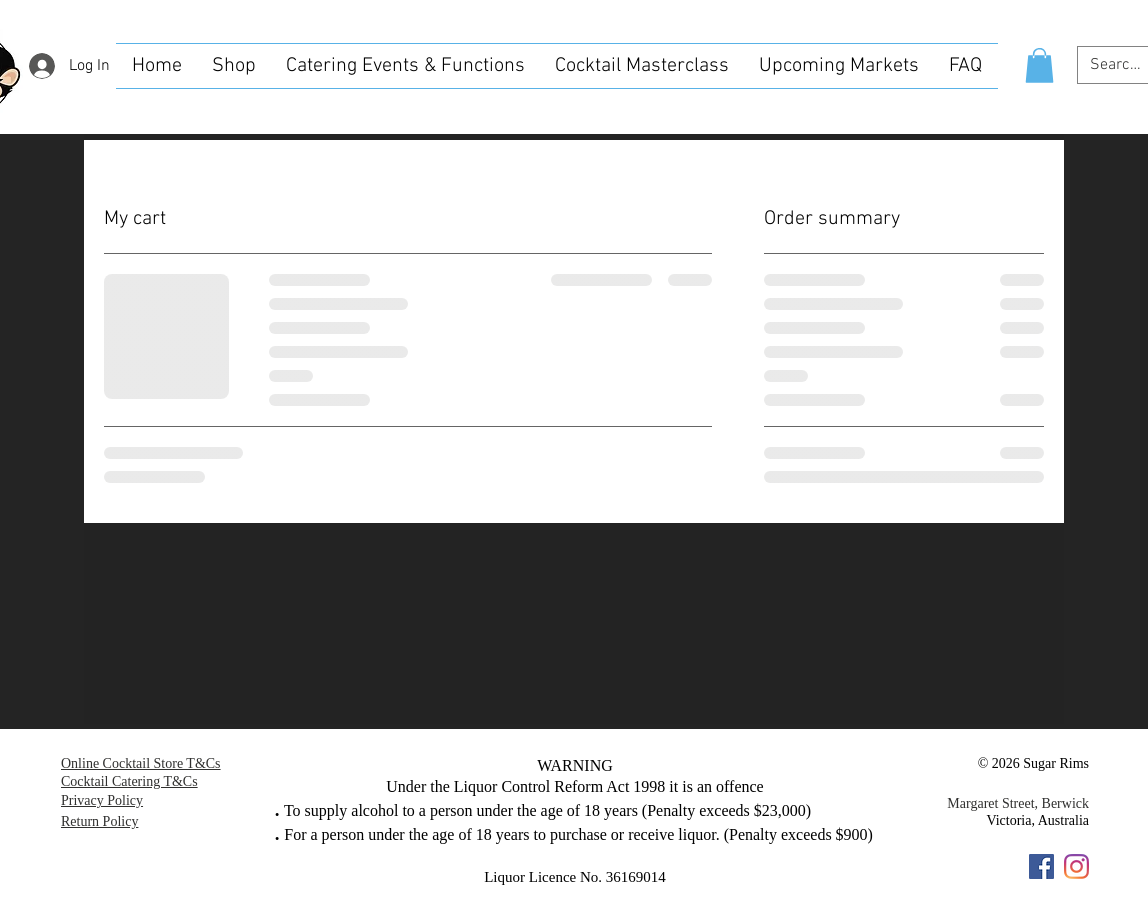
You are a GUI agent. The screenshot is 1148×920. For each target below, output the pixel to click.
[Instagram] (1076, 866)
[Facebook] (1041, 866)
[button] (1039, 65)
